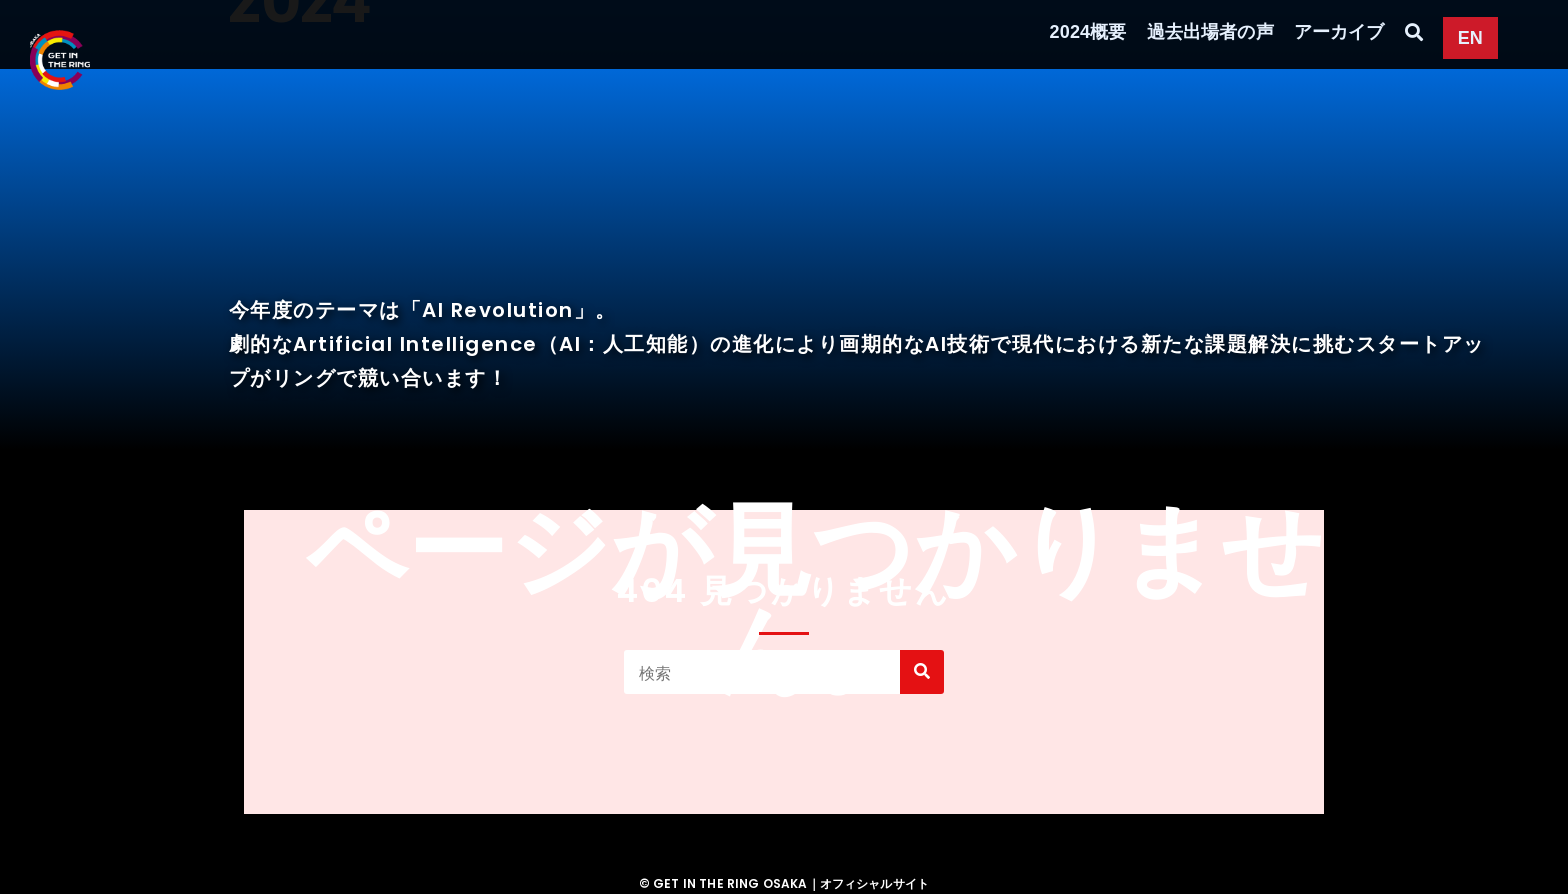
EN (1470, 38)
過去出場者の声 (1210, 32)
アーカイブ (1339, 32)
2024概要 (1088, 32)
